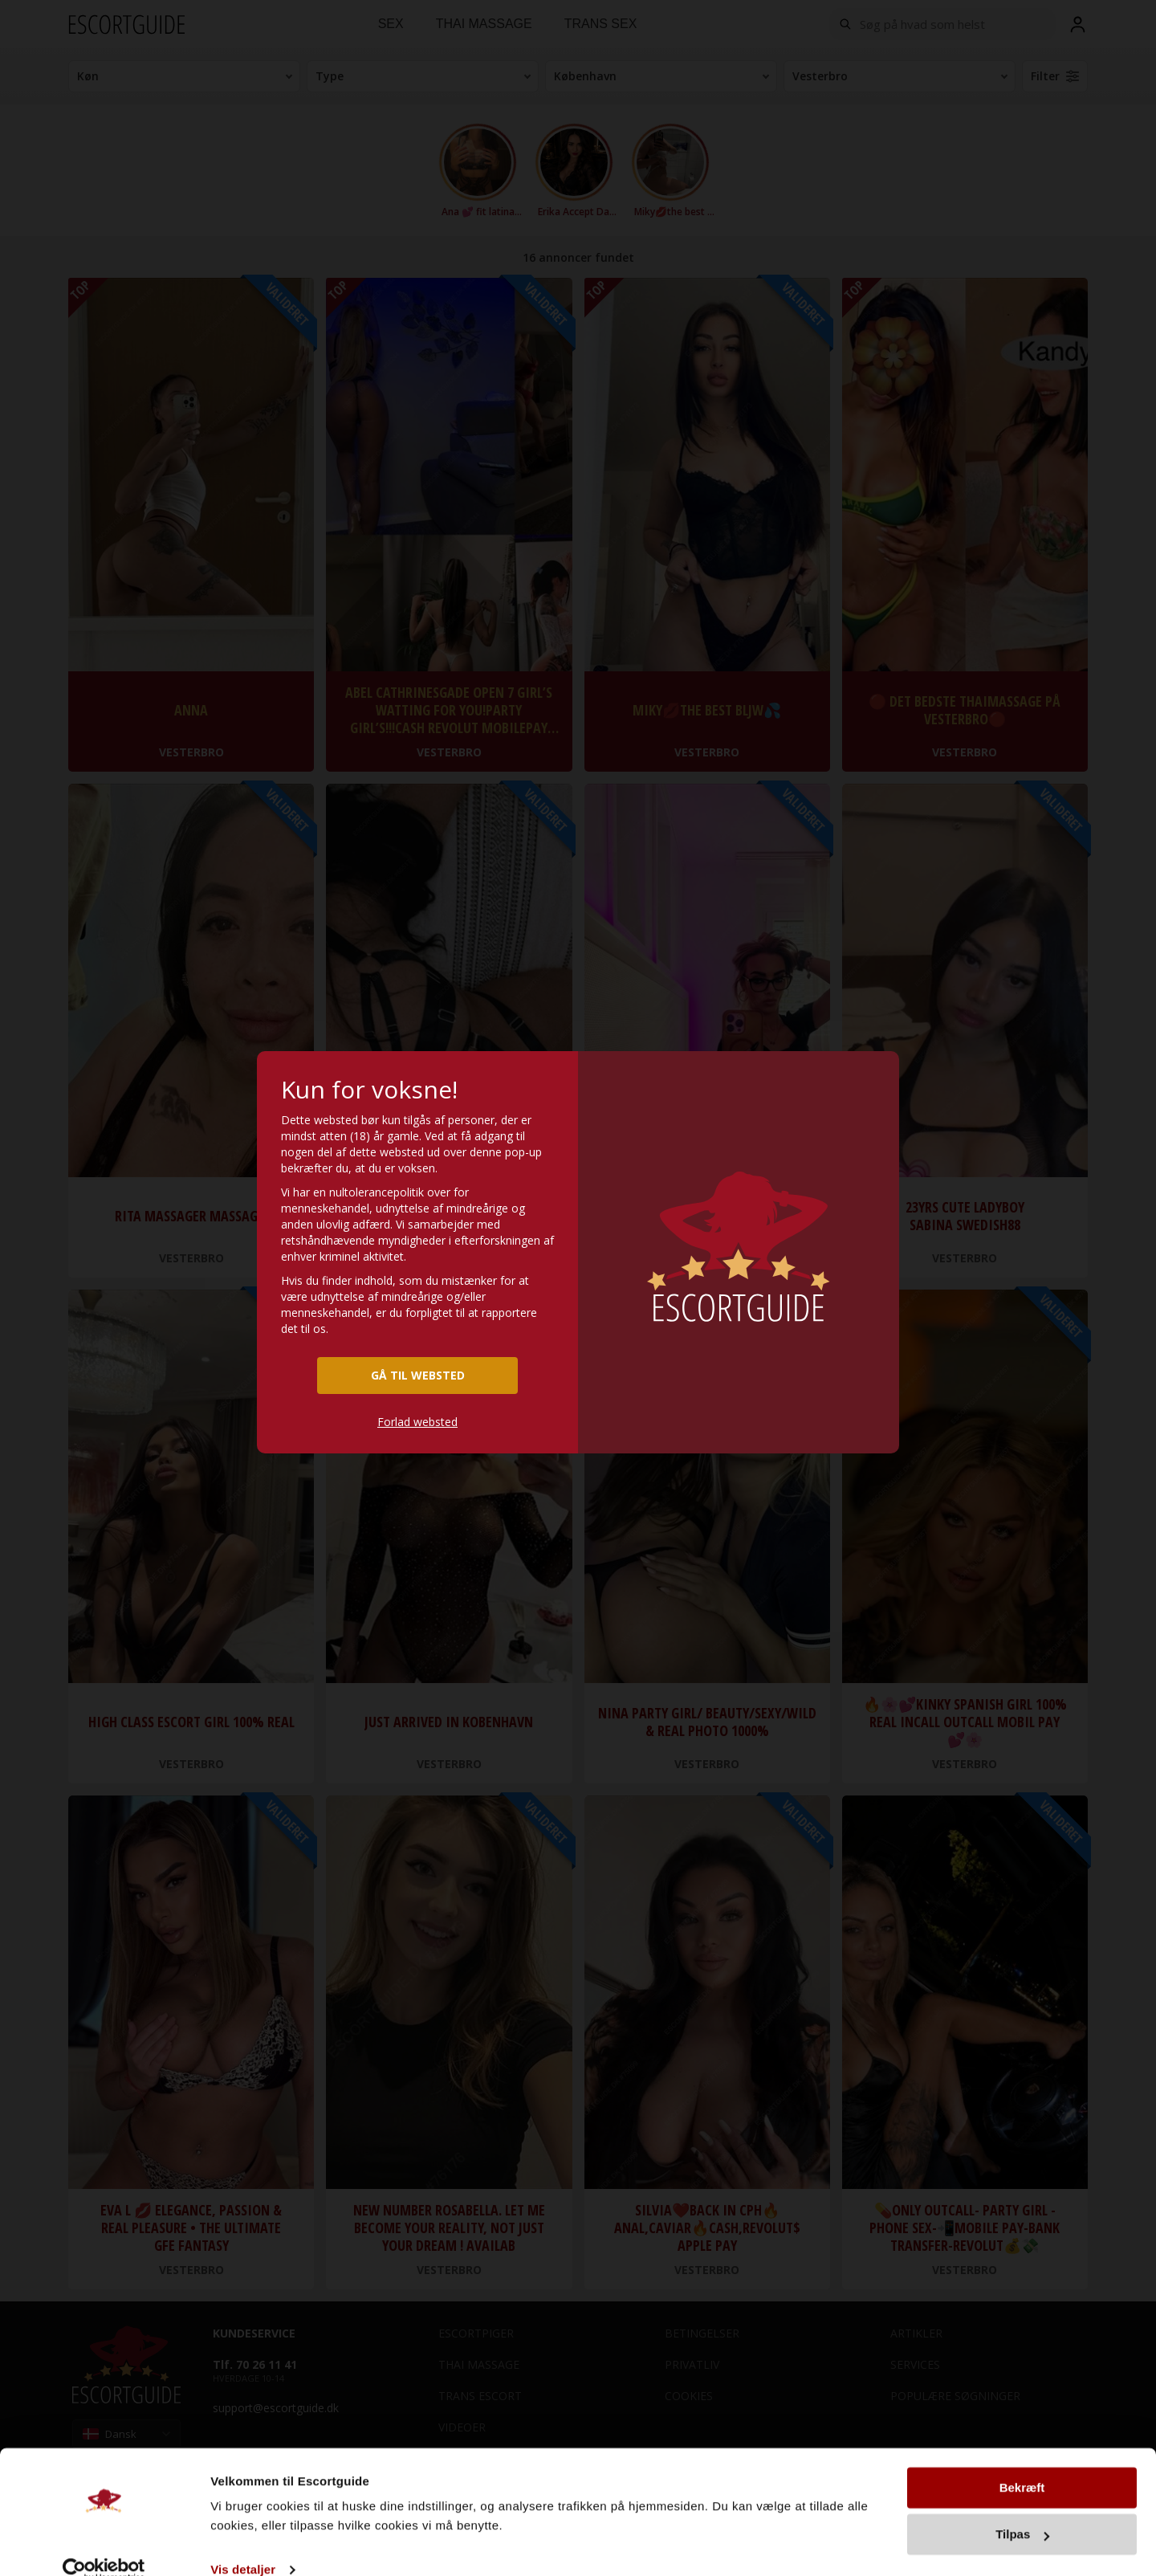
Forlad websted (417, 1421)
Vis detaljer (242, 2544)
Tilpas (1022, 2509)
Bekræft (1022, 2462)
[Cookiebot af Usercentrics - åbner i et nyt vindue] (104, 2545)
